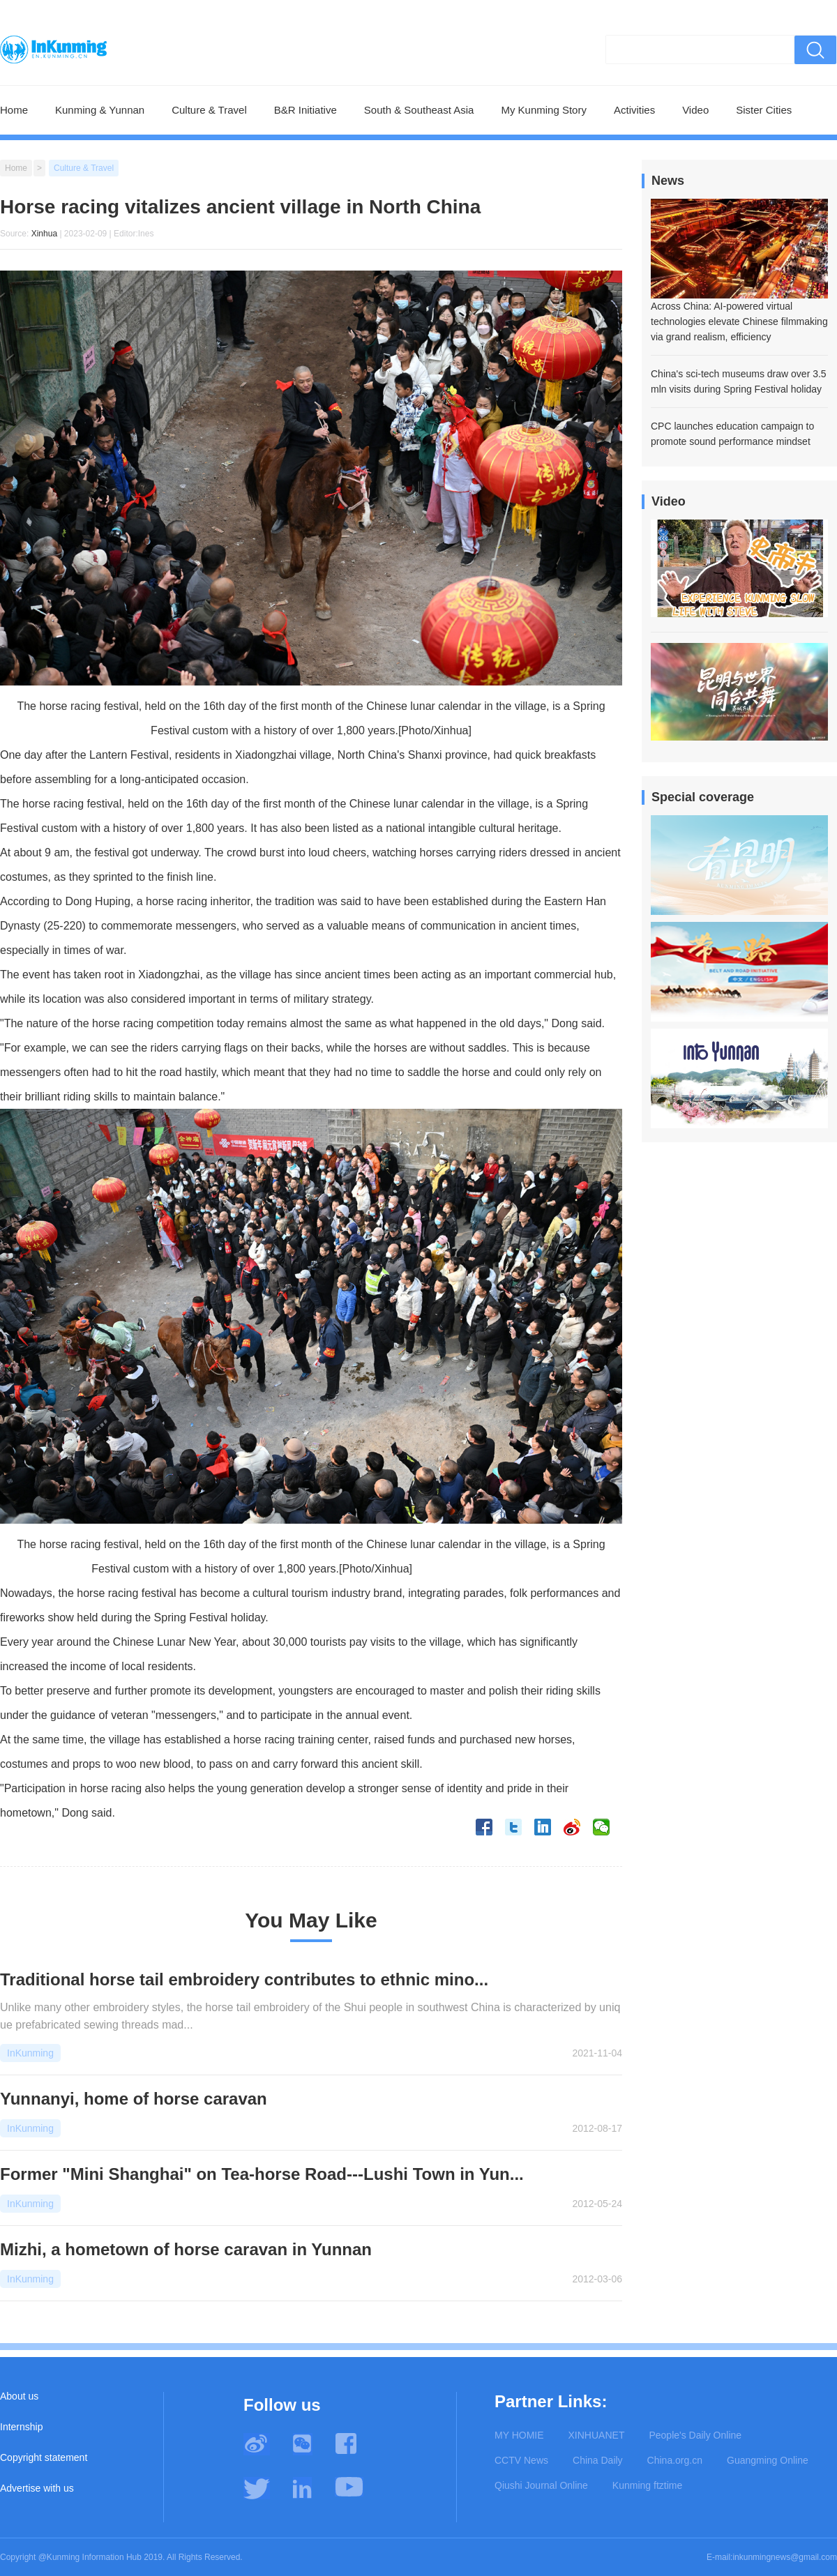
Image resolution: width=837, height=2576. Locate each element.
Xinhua (44, 233)
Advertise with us (37, 2488)
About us (19, 2396)
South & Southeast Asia (419, 110)
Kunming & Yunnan (99, 110)
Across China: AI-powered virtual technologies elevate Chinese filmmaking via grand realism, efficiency (739, 321)
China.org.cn (674, 2460)
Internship (21, 2426)
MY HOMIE (519, 2435)
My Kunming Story (544, 110)
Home (14, 110)
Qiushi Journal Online (541, 2485)
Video (695, 110)
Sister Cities (764, 110)
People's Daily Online (695, 2435)
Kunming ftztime (647, 2485)
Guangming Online (767, 2460)
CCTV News (521, 2460)
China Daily (598, 2460)
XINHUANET (596, 2435)
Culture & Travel (209, 110)
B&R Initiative (305, 110)
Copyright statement (43, 2457)
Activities (634, 110)
